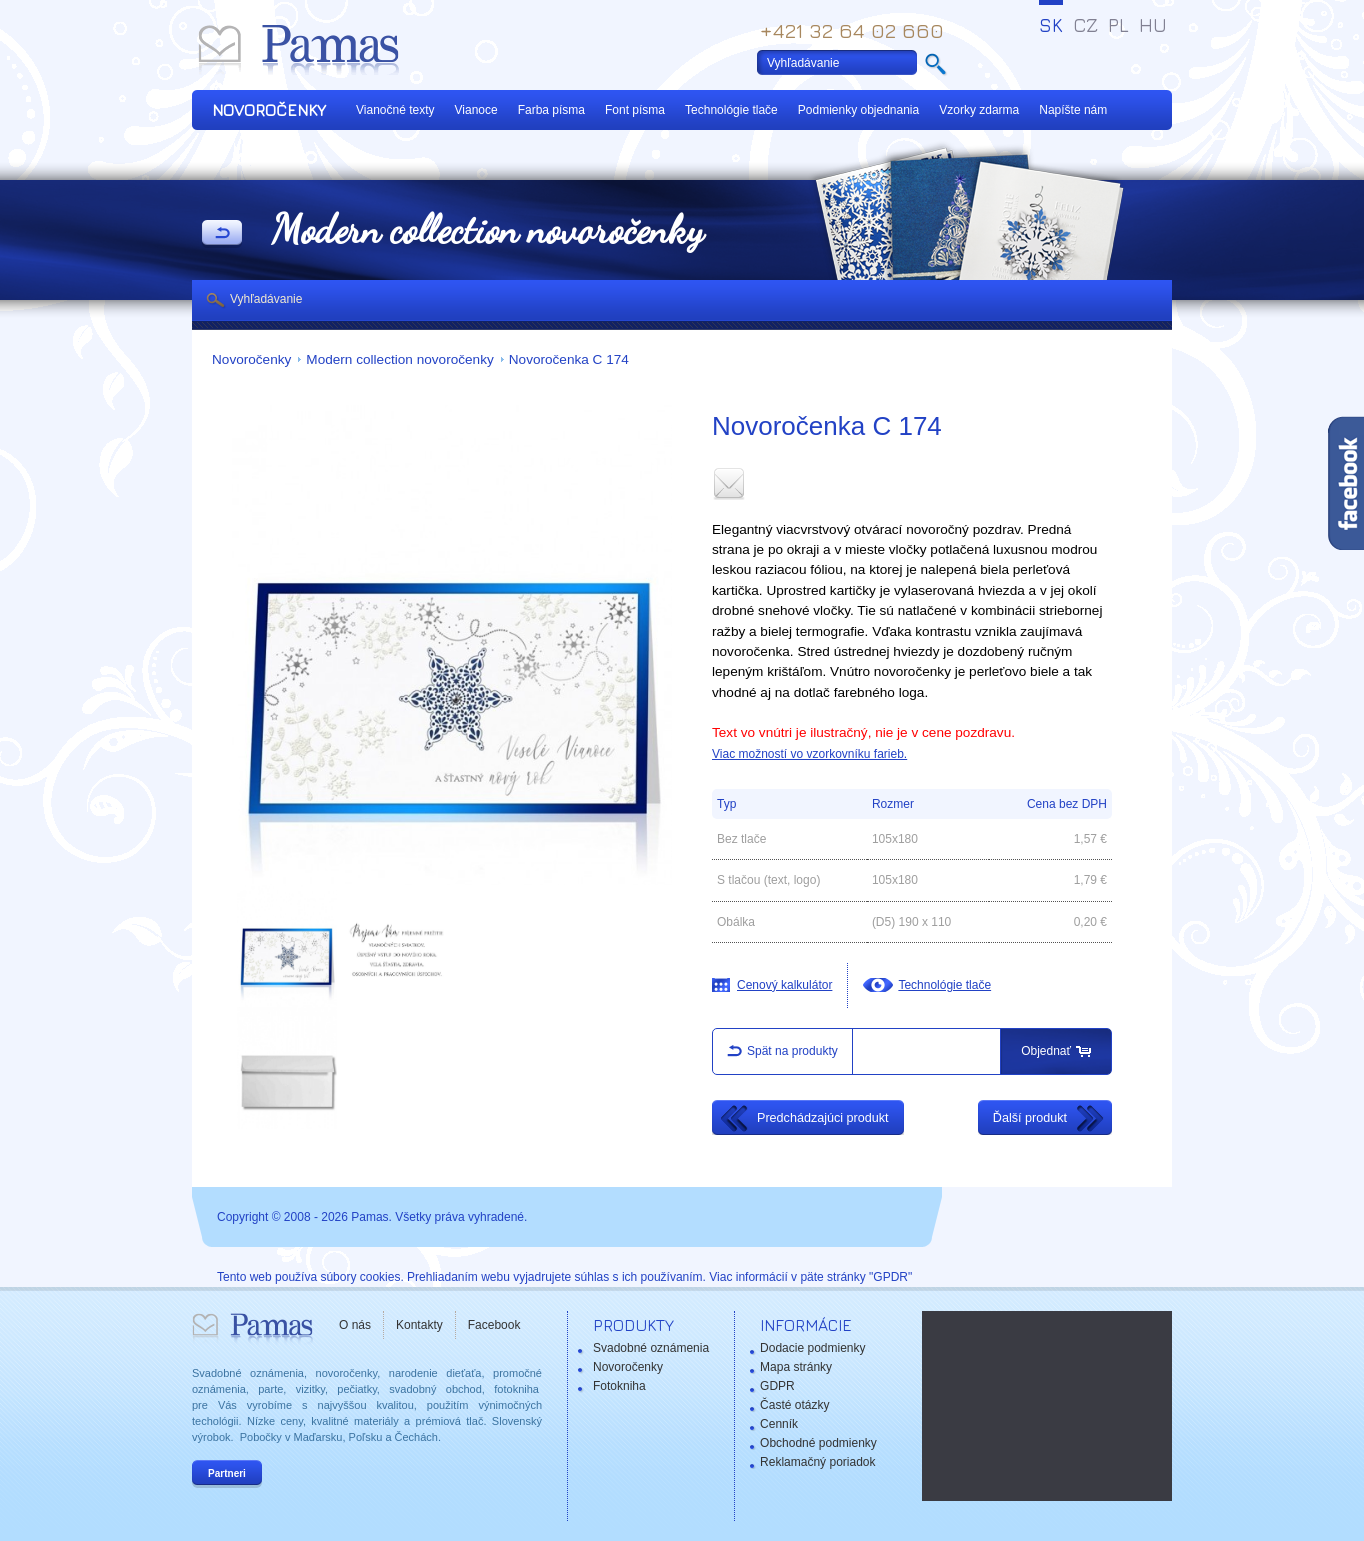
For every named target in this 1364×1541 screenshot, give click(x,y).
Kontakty (419, 1325)
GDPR (777, 1386)
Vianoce (476, 110)
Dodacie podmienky (812, 1348)
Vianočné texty (395, 110)
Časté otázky (794, 1405)
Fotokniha (619, 1386)
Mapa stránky (796, 1367)
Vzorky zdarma (979, 110)
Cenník (779, 1424)
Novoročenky (251, 359)
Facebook (494, 1325)
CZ (1085, 25)
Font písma (635, 110)
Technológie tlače (731, 110)
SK (1051, 25)
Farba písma (551, 110)
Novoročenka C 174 (569, 359)
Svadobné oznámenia (651, 1348)
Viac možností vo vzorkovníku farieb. (809, 754)
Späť (222, 234)
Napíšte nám (1073, 110)
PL (1118, 25)
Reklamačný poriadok (817, 1462)
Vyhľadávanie (266, 299)
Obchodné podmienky (818, 1443)
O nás (355, 1325)
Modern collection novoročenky (399, 359)
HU (1153, 25)
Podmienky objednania (858, 110)
